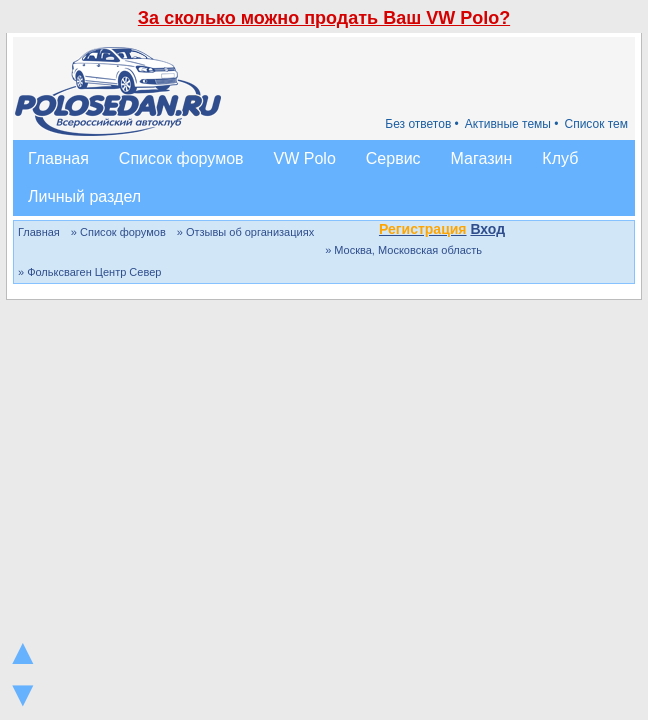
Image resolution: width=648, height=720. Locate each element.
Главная (58, 158)
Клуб (560, 158)
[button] (516, 231)
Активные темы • (512, 124)
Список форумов (181, 158)
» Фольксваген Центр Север (89, 272)
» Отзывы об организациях (245, 232)
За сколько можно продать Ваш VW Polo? (324, 18)
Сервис (393, 158)
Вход (487, 229)
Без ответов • (422, 124)
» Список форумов (118, 232)
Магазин (482, 158)
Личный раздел (84, 196)
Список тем (596, 124)
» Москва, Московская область (403, 250)
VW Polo (305, 158)
